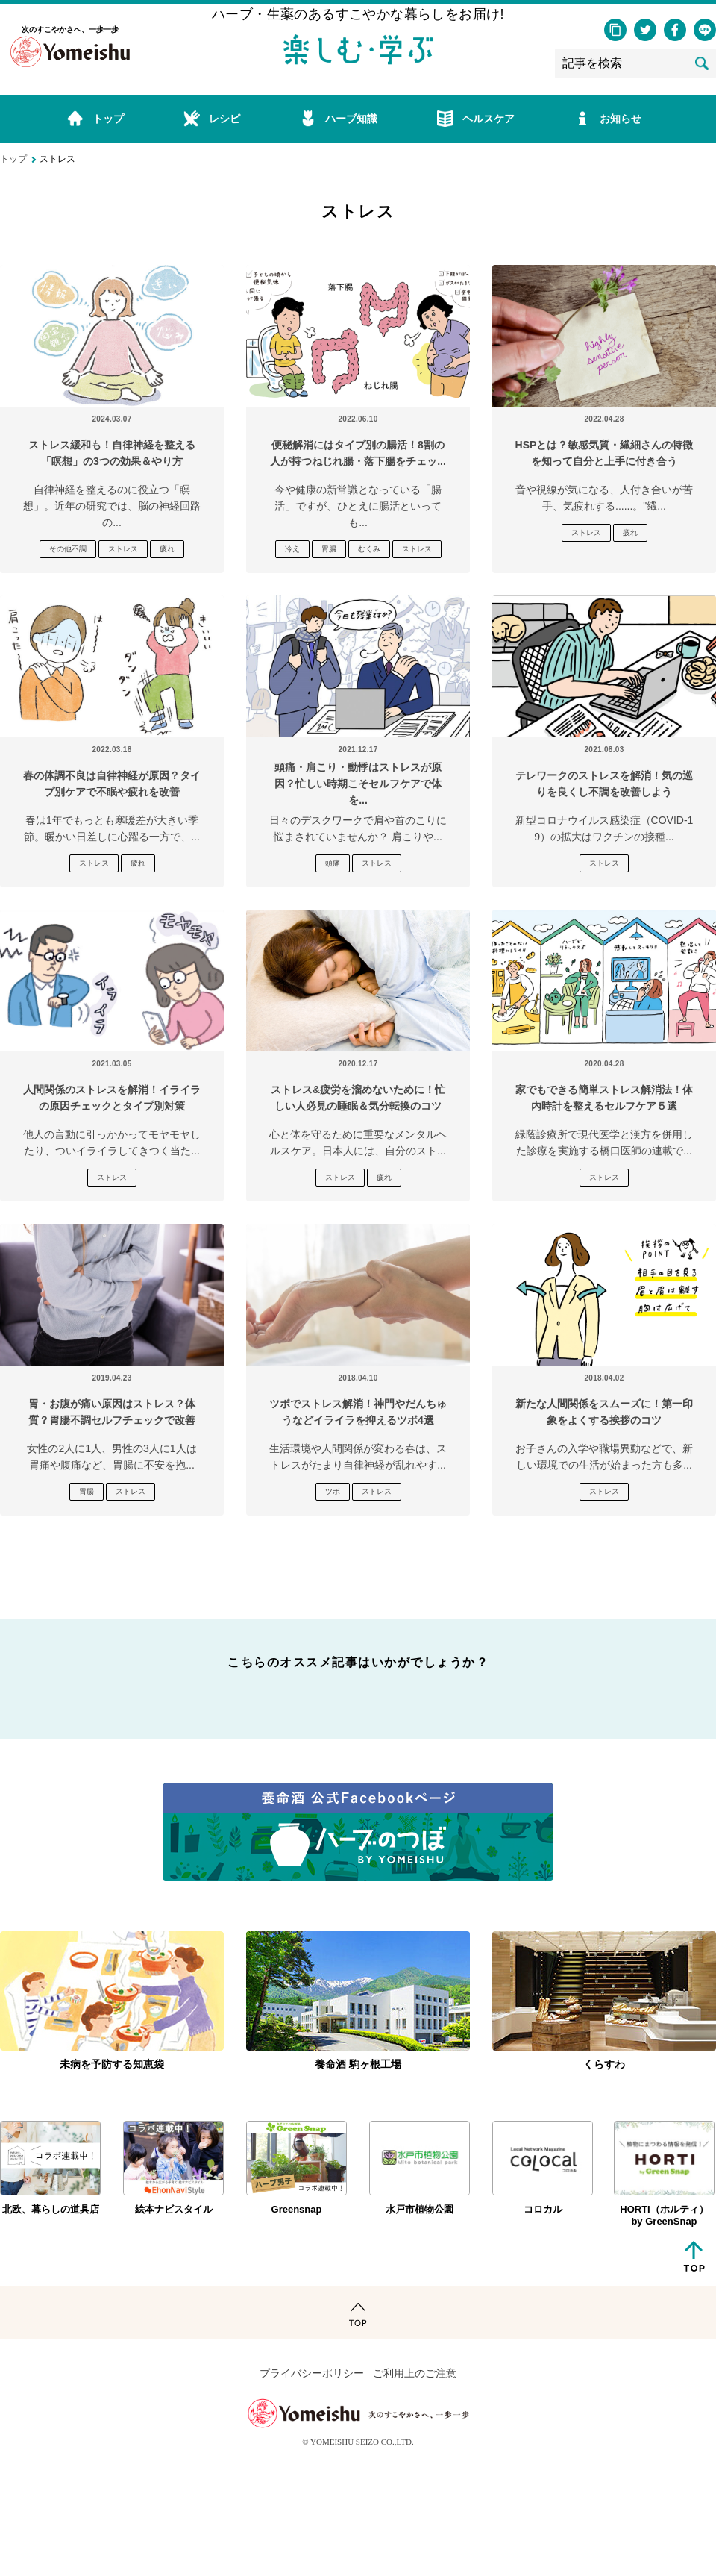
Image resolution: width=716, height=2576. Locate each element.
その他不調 (68, 549)
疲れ (167, 549)
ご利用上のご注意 (414, 2373)
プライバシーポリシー (312, 2373)
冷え (292, 549)
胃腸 (328, 549)
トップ (13, 159)
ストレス (123, 549)
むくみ (369, 549)
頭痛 (332, 863)
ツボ (332, 1491)
